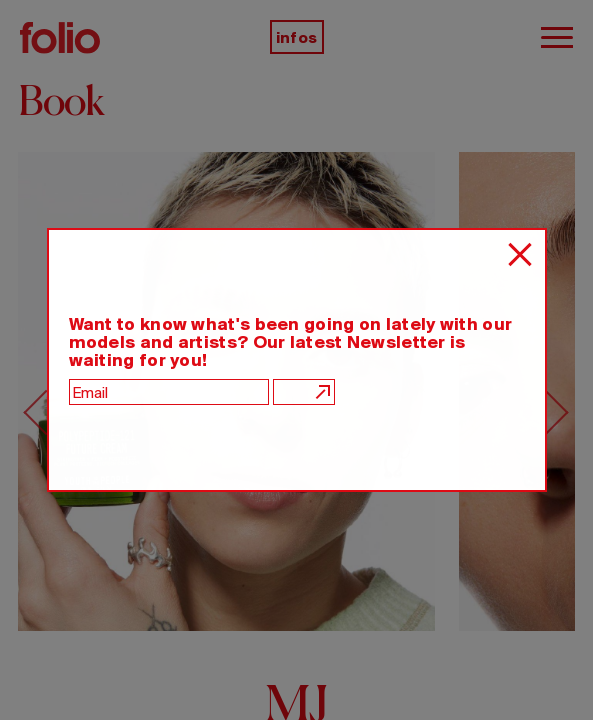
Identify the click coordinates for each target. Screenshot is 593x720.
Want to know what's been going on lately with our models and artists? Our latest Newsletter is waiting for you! (291, 342)
